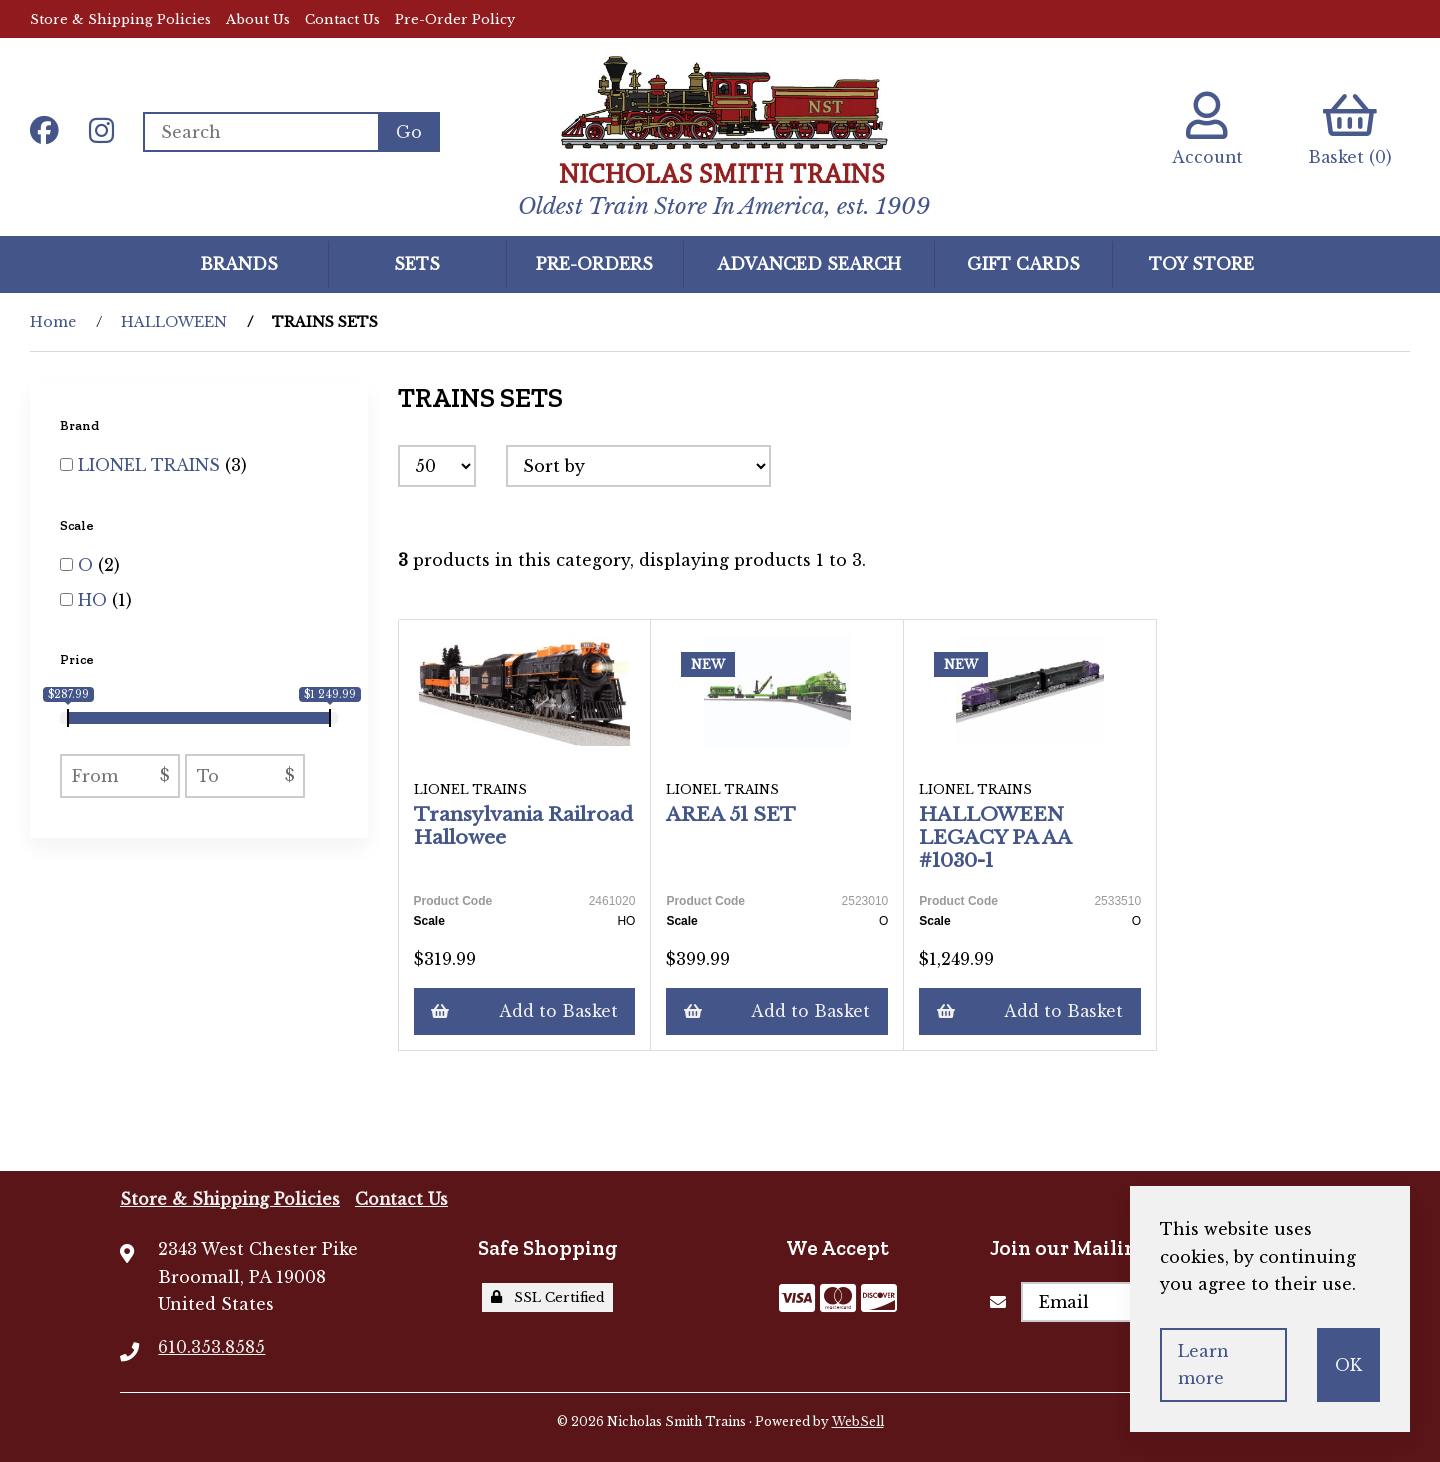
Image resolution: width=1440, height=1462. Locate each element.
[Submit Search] (410, 132)
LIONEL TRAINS (151, 465)
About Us (258, 19)
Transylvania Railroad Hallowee (524, 825)
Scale (78, 524)
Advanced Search (809, 263)
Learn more (1203, 1364)
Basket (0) (1349, 129)
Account (1204, 129)
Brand (81, 425)
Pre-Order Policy (455, 19)
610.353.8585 (211, 1347)
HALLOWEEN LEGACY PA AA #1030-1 (996, 837)
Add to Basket (525, 1011)
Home (53, 322)
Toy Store (1201, 263)
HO (95, 600)
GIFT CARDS (1023, 263)
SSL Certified (548, 1297)
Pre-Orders (594, 263)
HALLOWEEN (174, 322)
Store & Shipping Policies (120, 19)
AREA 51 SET (732, 814)
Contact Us (342, 19)
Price (78, 659)
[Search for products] (261, 132)
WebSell (858, 1421)
